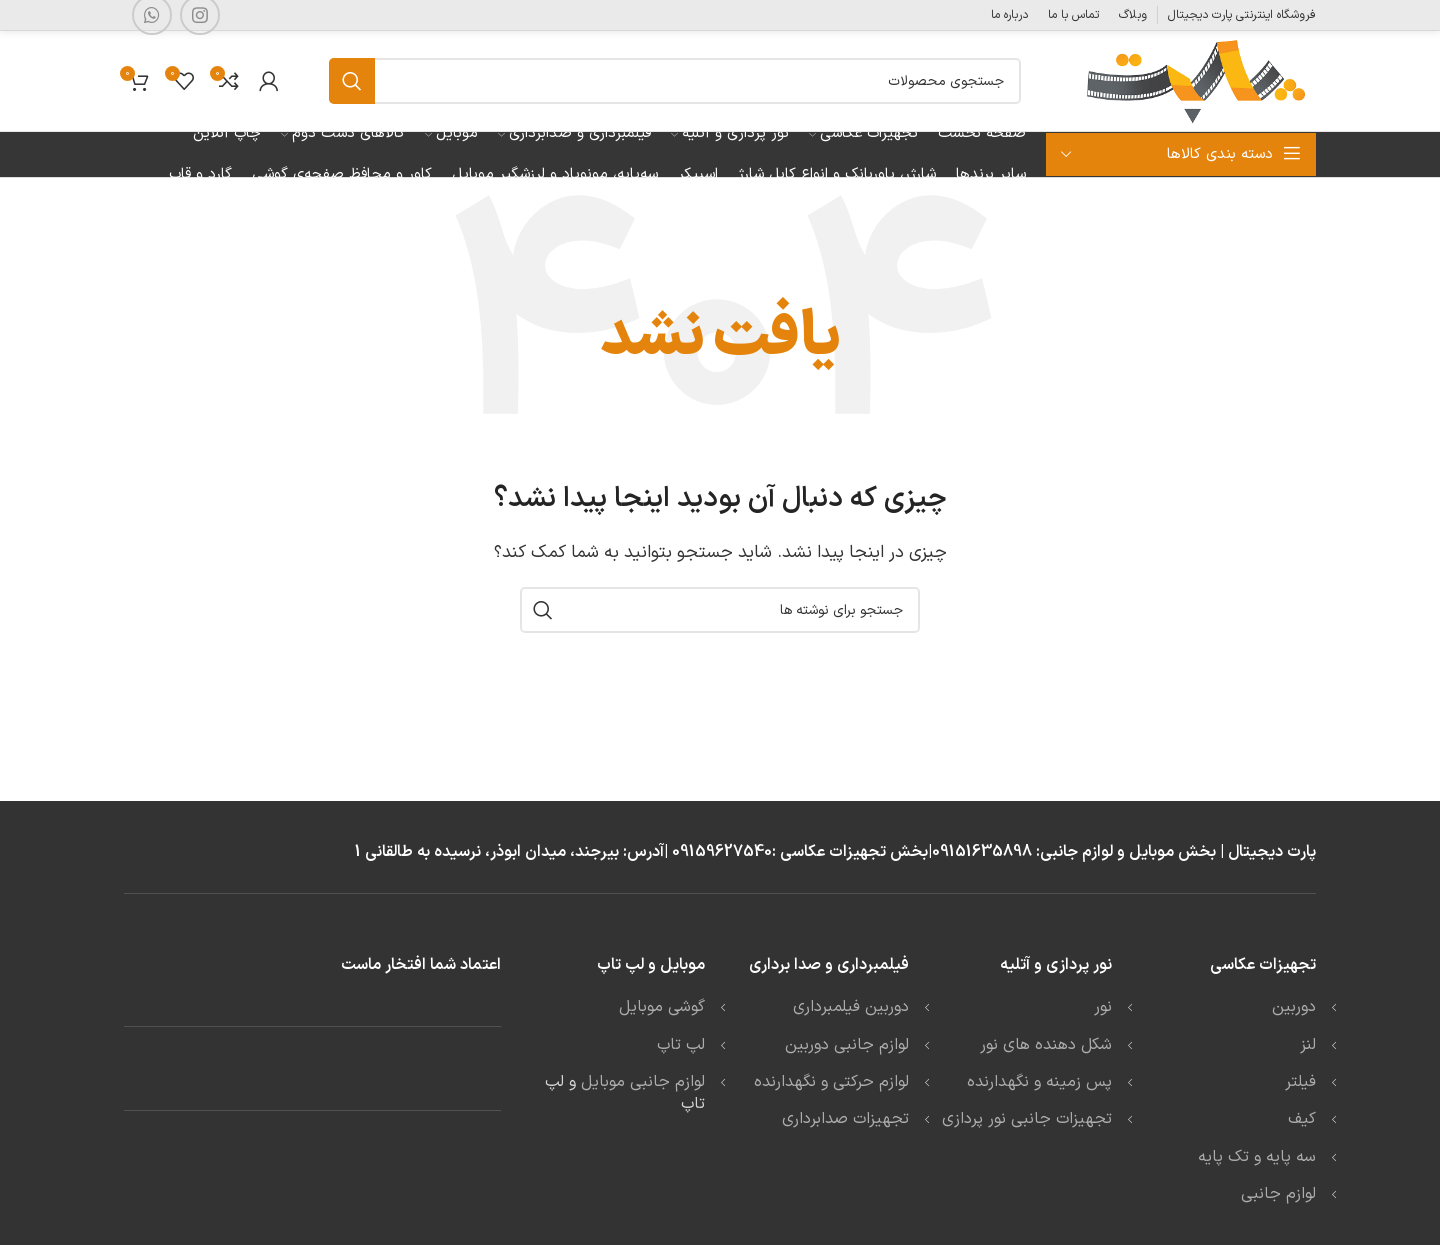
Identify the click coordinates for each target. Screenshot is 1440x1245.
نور (1103, 1007)
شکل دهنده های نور (1046, 1045)
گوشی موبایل (662, 1007)
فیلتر (1300, 1082)
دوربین (1294, 1007)
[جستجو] (675, 81)
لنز (1308, 1045)
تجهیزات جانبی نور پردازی (1027, 1119)
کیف (1302, 1119)
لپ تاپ (681, 1045)
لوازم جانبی (1278, 1194)
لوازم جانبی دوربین (847, 1045)
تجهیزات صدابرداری (845, 1119)
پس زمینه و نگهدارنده (1039, 1082)
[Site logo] (1193, 80)
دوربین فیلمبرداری (851, 1007)
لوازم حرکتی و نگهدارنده (831, 1082)
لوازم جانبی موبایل (643, 1082)
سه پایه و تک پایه (1257, 1157)
